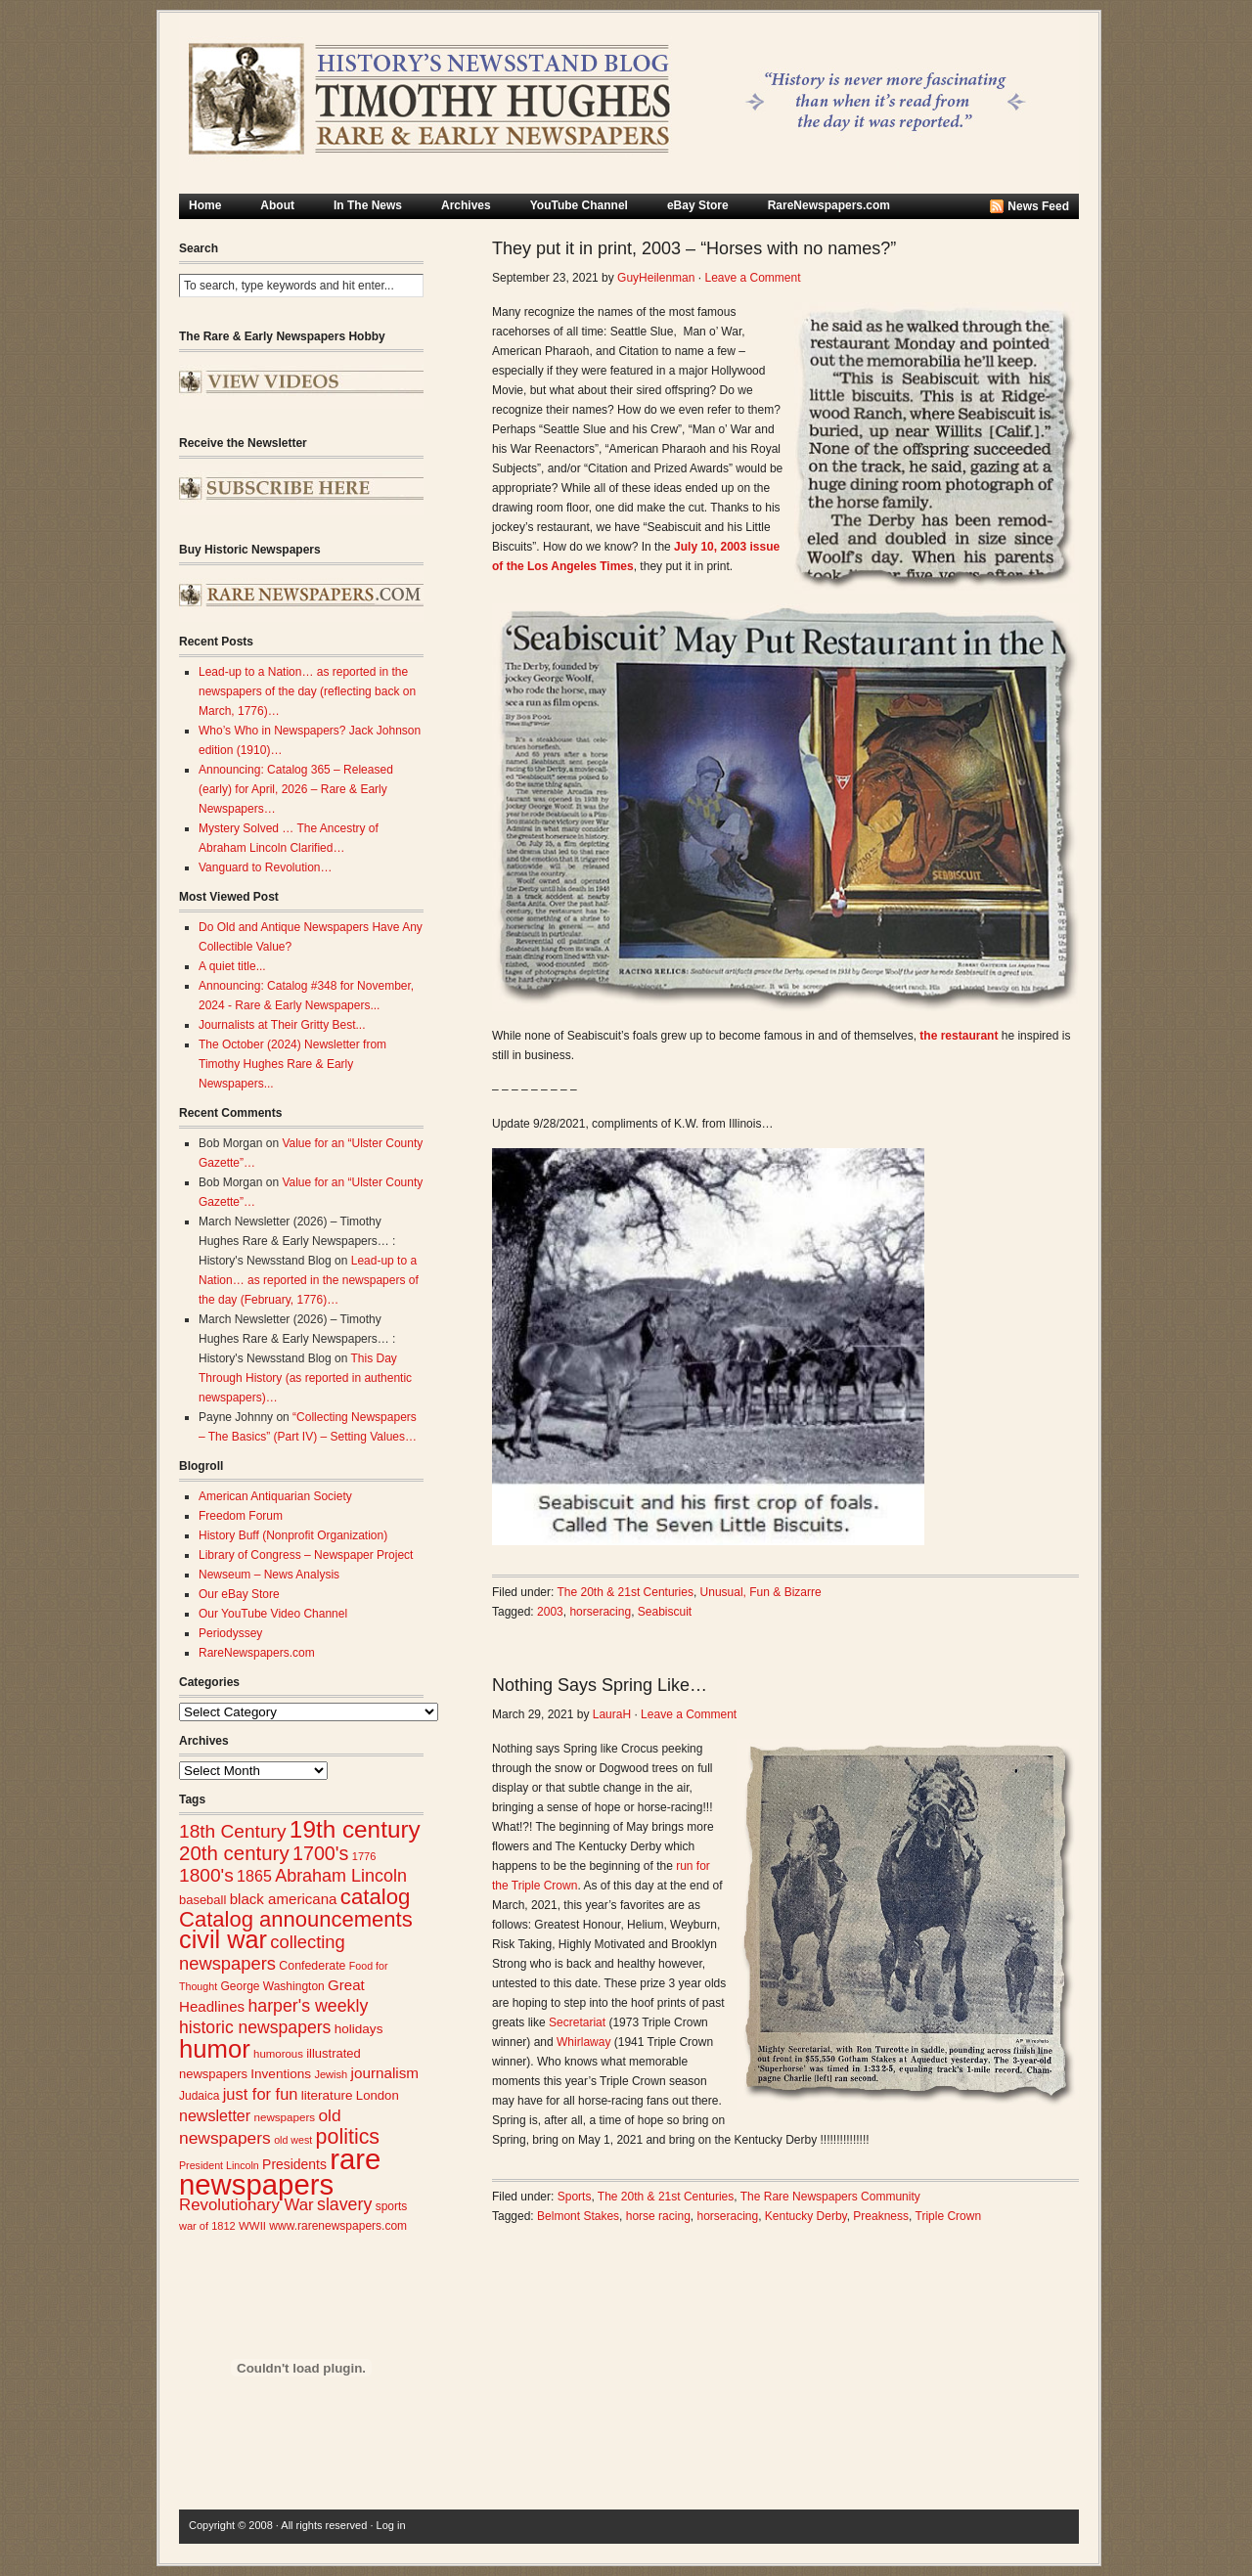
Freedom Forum (241, 1516)
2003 (550, 1612)
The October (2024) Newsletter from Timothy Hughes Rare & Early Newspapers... (292, 1064)
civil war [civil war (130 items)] (223, 1939)
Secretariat (577, 2022)
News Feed (1038, 206)
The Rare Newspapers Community (830, 2196)
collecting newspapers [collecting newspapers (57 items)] (262, 1953)
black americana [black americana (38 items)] (283, 1898)
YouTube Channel (579, 205)
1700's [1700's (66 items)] (320, 1853)
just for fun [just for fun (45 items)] (260, 2094)
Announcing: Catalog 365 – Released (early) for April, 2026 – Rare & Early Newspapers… (296, 789)
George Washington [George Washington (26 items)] (272, 1986)
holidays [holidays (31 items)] (359, 2028)
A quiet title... (232, 966)
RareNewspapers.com (829, 205)
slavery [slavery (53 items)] (344, 2204)
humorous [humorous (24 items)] (278, 2054)
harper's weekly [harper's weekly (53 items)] (307, 2006)
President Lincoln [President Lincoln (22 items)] (219, 2165)
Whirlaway (583, 2042)
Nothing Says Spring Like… (599, 1685)
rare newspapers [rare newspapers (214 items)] (279, 2171)
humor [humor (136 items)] (214, 2049)
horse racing (658, 2216)
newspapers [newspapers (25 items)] (284, 2116)
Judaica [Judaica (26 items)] (199, 2096)
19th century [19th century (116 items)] (355, 1829)
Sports (575, 2196)
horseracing (600, 1612)
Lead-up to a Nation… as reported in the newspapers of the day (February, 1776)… (309, 1280)
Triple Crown (949, 2216)
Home (205, 205)
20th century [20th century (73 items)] (234, 1853)
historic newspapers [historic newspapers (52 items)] (255, 2027)
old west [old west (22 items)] (293, 2140)
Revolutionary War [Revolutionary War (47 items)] (246, 2205)
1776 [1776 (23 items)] (364, 1856)
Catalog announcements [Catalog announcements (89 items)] (296, 1919)
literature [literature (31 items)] (327, 2095)
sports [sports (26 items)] (392, 2206)
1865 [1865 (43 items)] (254, 1876)
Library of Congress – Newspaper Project (306, 1555)
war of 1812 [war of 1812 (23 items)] (207, 2226)
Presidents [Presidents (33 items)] (294, 2164)
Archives (466, 205)
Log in (391, 2525)
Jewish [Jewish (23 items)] (330, 2074)
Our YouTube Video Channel (273, 1614)
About (277, 205)
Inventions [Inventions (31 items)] (280, 2073)
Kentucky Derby (806, 2216)
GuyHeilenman (655, 278)
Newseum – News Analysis (269, 1574)
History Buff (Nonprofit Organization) (293, 1535)
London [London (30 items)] (377, 2095)
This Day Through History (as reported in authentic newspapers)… (305, 1378)
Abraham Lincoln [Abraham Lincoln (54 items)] (341, 1876)
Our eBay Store (239, 1594)
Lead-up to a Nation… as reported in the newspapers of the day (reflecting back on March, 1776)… (307, 691)
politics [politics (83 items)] (348, 2137)
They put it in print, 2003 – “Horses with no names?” (694, 248)
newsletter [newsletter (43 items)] (214, 2115)
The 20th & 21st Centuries (625, 1592)
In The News (368, 205)
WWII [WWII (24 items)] (252, 2226)
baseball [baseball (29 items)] (202, 1899)
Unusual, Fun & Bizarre (761, 1592)
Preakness (881, 2216)
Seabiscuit (665, 1612)
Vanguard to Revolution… (266, 867)
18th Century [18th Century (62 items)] (233, 1831)
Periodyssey (230, 1633)
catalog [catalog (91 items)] (375, 1897)
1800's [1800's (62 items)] (206, 1875)
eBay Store (698, 205)
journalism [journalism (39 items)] (385, 2073)
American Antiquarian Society (275, 1496)
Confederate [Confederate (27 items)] (312, 1966)
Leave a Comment (752, 278)
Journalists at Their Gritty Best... (282, 1025)
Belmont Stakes (578, 2216)
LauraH (612, 1714)
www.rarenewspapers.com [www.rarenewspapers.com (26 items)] (338, 2226)
